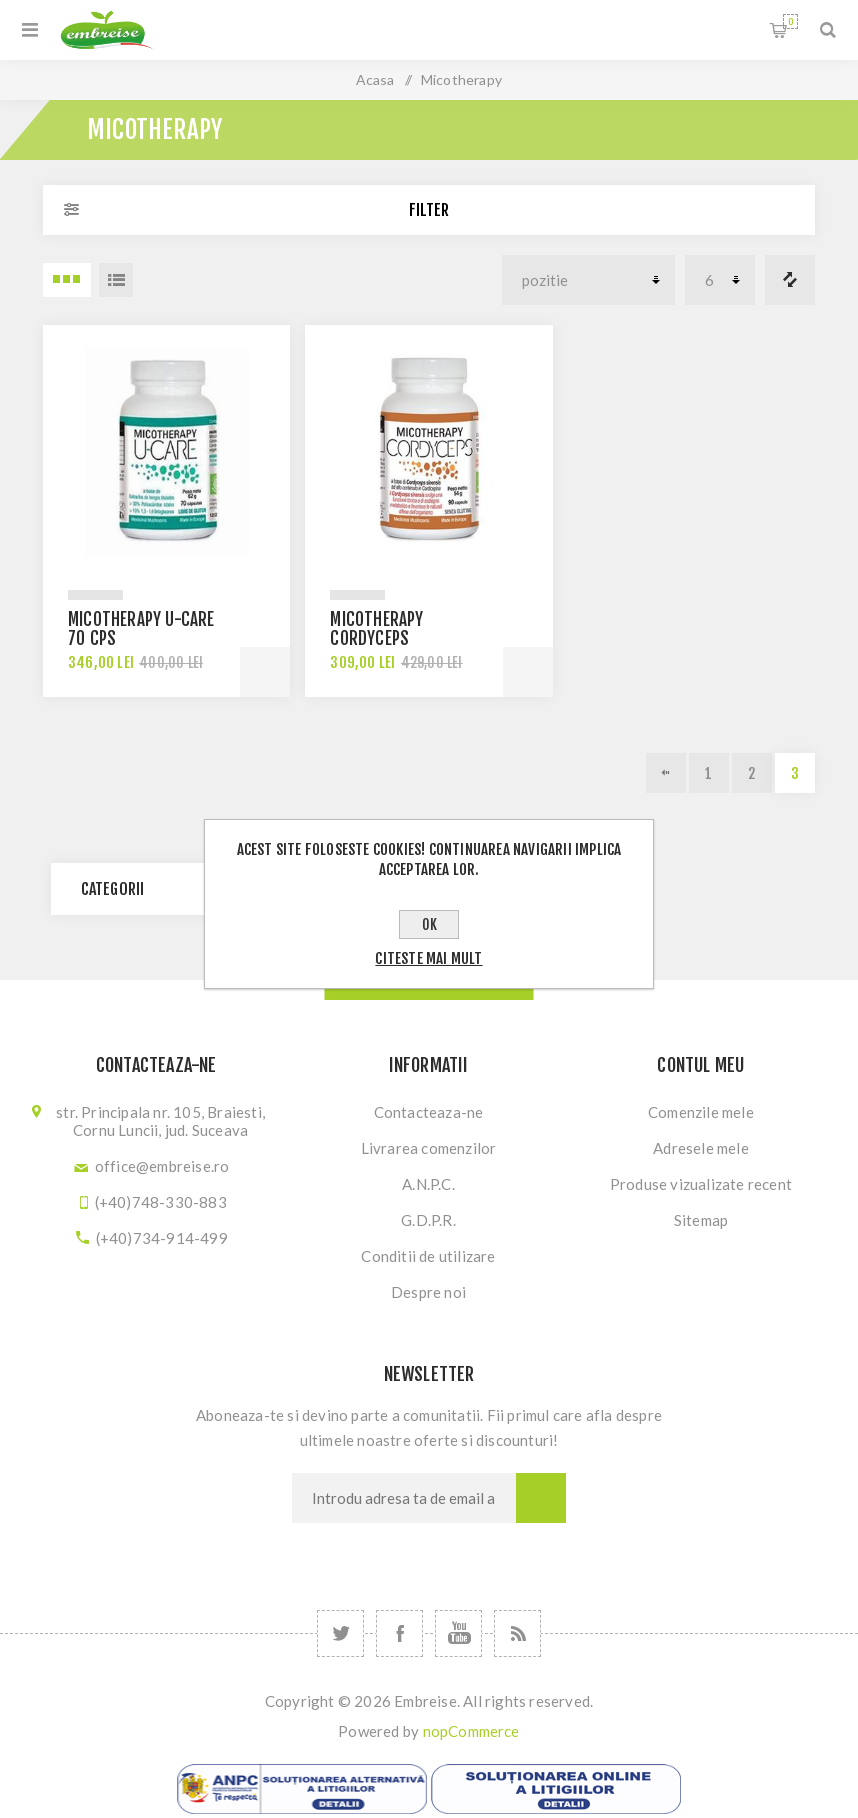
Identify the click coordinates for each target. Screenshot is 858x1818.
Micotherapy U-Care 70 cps (141, 629)
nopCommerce (471, 1731)
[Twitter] (340, 1633)
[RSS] (517, 1633)
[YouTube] (458, 1633)
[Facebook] (399, 1633)
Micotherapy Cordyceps (376, 629)
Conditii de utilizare (428, 1256)
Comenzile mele (701, 1112)
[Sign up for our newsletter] (404, 1498)
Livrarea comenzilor (429, 1148)
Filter (429, 210)
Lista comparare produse (790, 280)
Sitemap (701, 1220)
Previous (666, 773)
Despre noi (428, 1292)
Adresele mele (701, 1148)
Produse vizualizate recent (701, 1184)
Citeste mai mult (428, 958)
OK (429, 924)
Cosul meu (790, 21)
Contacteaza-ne (429, 1112)
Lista (116, 280)
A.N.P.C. (428, 1184)
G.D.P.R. (428, 1220)
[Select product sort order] (588, 280)
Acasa (375, 79)
